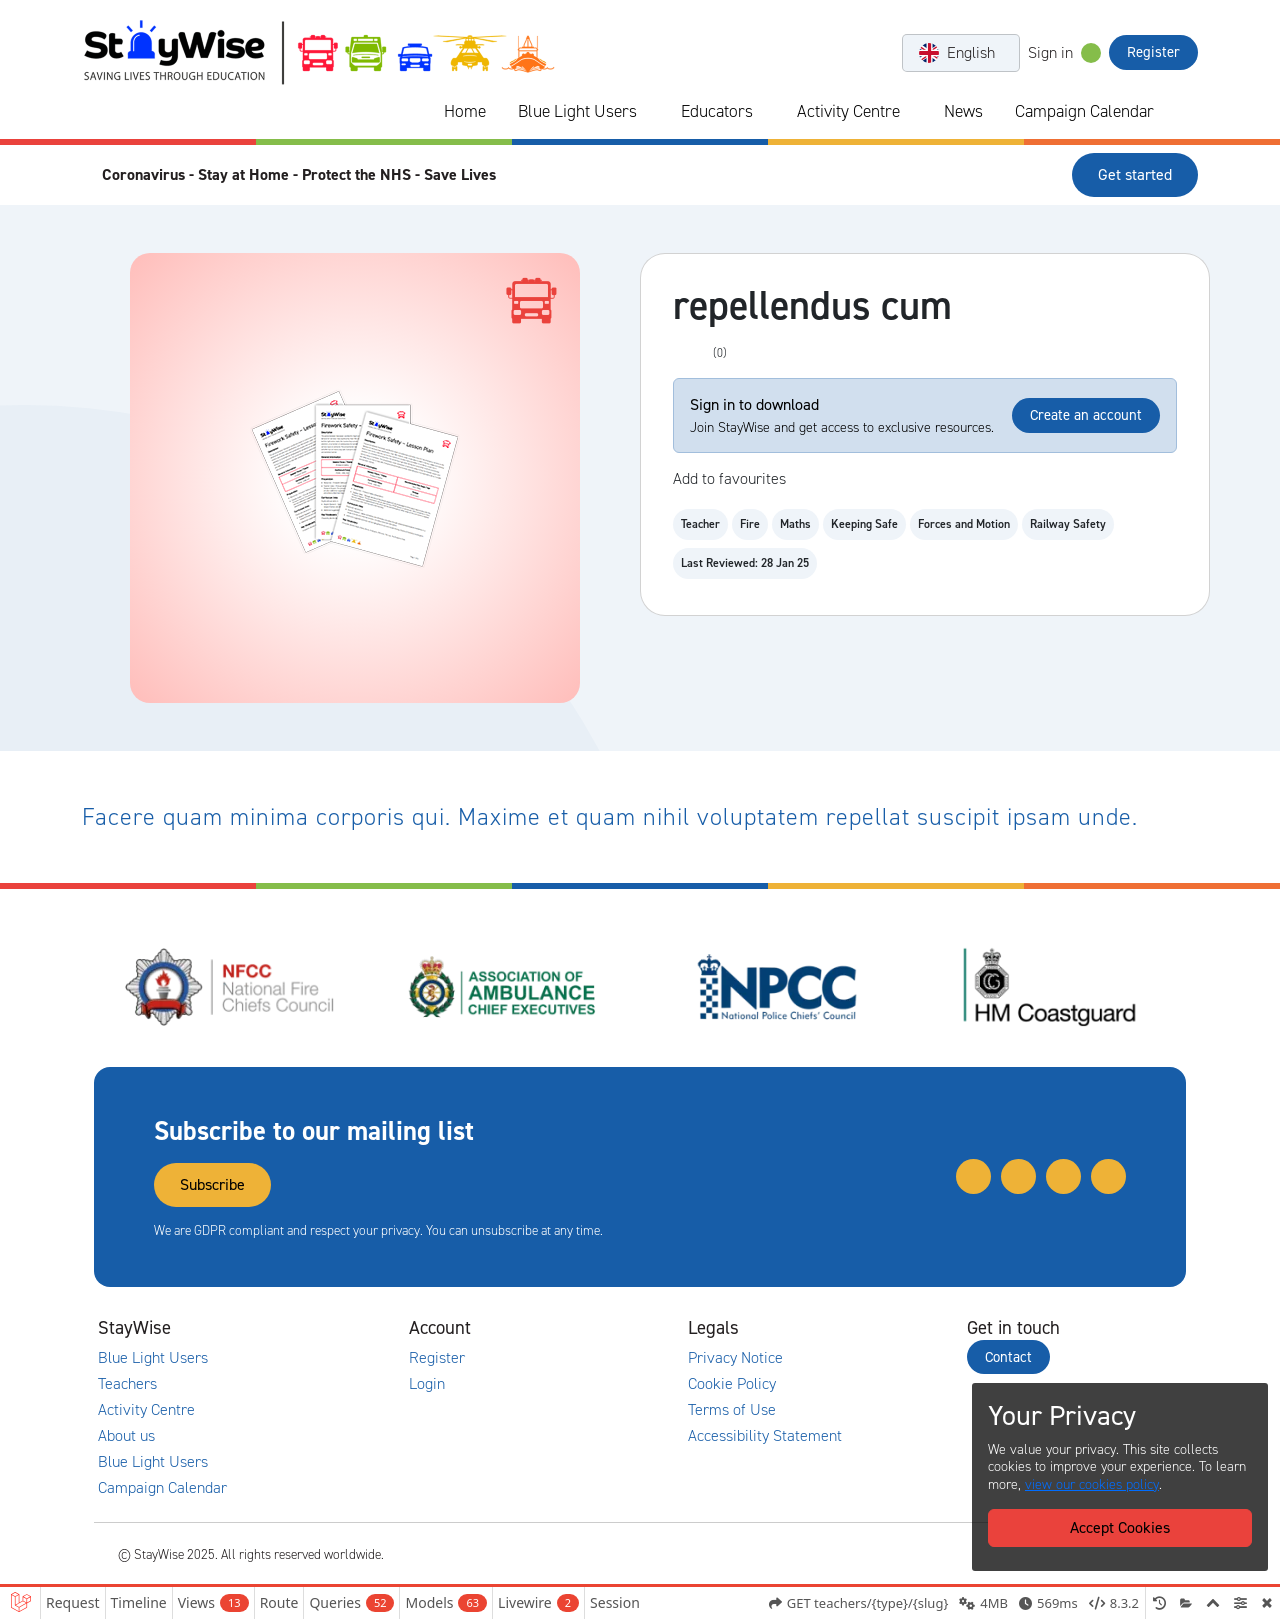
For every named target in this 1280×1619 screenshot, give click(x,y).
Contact (1008, 1357)
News (963, 111)
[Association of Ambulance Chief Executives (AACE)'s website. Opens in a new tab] (504, 987)
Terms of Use (732, 1410)
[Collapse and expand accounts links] (586, 1328)
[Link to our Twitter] (973, 1176)
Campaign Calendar (1084, 111)
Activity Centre (848, 111)
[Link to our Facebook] (1108, 1176)
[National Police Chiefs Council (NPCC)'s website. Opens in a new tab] (777, 987)
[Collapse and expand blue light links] (651, 112)
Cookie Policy (732, 1384)
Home (465, 111)
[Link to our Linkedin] (1018, 1176)
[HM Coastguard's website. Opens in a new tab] (1050, 987)
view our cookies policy (1092, 1484)
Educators (717, 111)
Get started (1135, 174)
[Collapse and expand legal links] (865, 1328)
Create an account (1086, 415)
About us (126, 1436)
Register (1153, 52)
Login (427, 1384)
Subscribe (212, 1184)
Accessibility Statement (765, 1436)
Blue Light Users (577, 111)
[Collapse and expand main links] (307, 1328)
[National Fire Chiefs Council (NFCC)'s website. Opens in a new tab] (231, 987)
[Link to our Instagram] (1063, 1176)
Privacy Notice (735, 1358)
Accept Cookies (1120, 1527)
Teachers (127, 1384)
